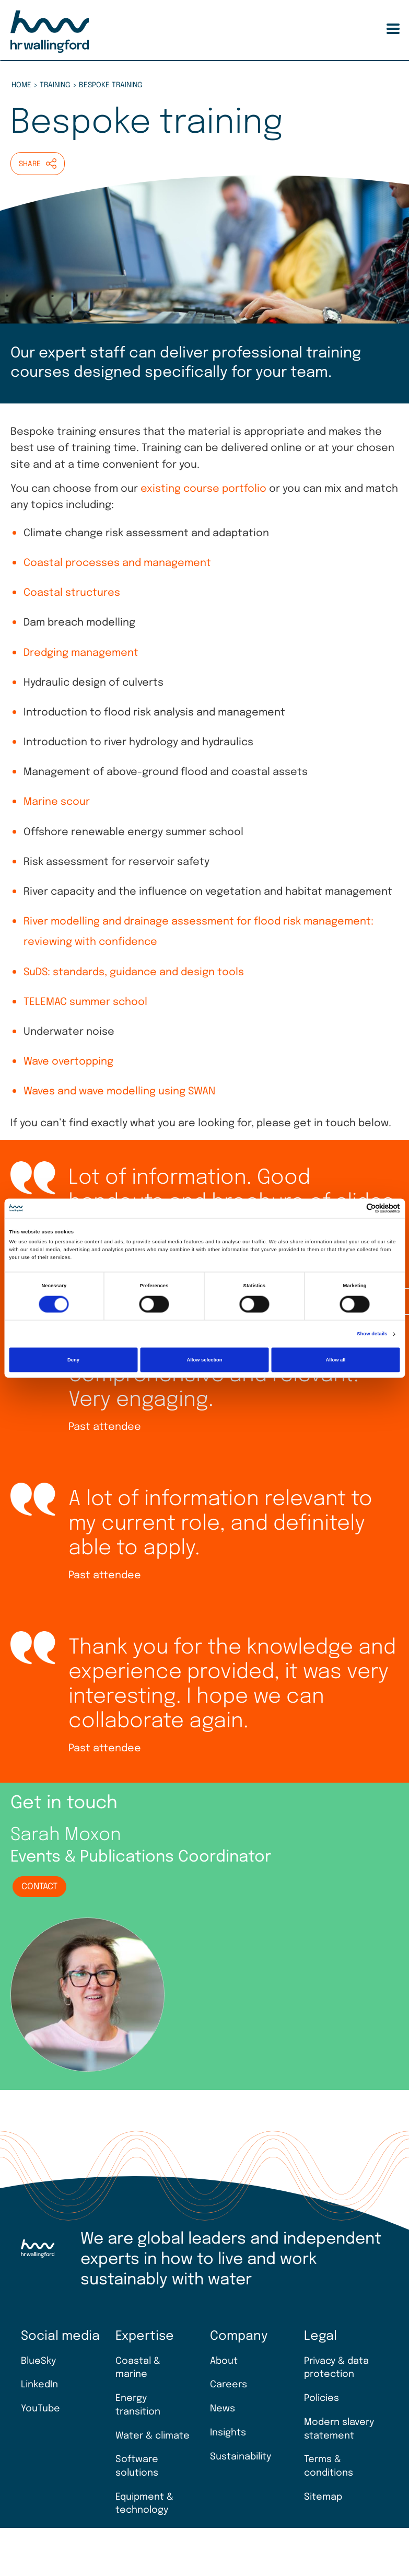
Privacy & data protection (336, 2367)
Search (374, 28)
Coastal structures (72, 593)
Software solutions (136, 2466)
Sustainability (240, 2457)
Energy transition (137, 2405)
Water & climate (152, 2436)
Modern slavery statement (339, 2429)
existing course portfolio (203, 489)
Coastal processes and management (117, 563)
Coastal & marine (137, 2367)
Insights (228, 2433)
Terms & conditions (328, 2466)
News (222, 2408)
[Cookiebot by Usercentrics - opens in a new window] (354, 1208)
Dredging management (81, 653)
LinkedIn (39, 2384)
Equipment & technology (144, 2503)
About (224, 2361)
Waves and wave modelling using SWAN (119, 1092)
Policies (321, 2398)
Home (21, 85)
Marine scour (57, 802)
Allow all (335, 1359)
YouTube (40, 2408)
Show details (372, 1334)
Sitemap (323, 2497)
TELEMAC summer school (85, 1002)
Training (55, 85)
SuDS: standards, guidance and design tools (134, 972)
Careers (228, 2384)
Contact (39, 1886)
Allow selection (204, 1359)
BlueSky (38, 2361)
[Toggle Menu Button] (393, 29)
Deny (73, 1359)
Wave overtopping (68, 1062)
